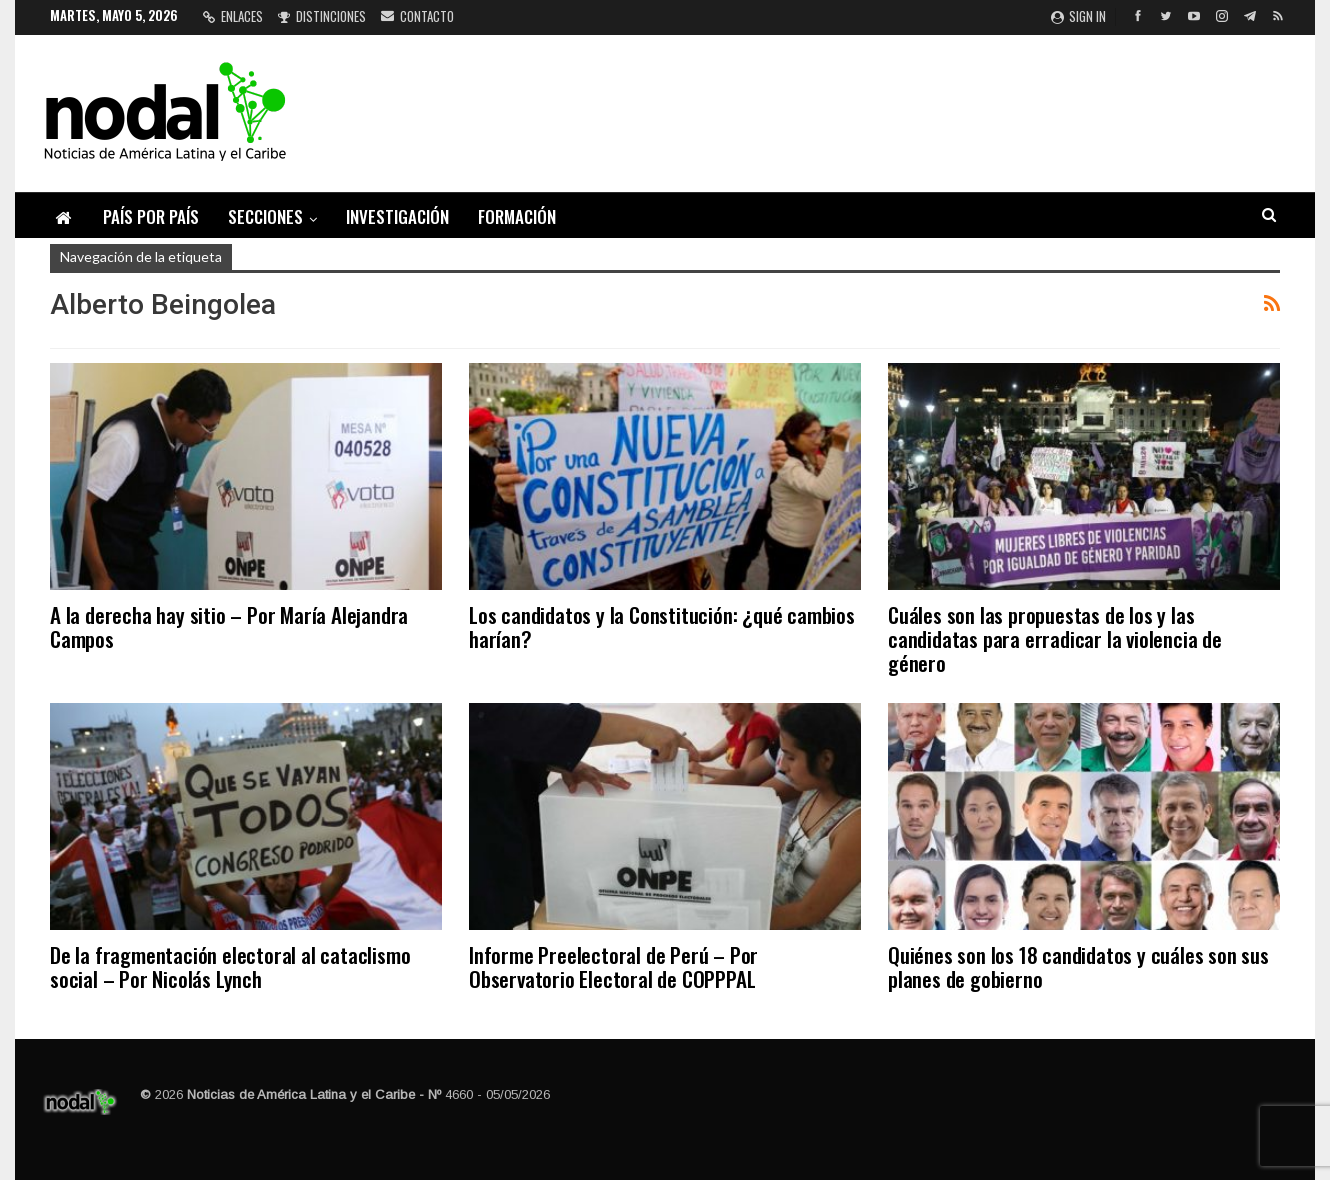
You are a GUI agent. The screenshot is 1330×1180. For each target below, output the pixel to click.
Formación (517, 216)
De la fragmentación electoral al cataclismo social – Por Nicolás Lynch (230, 966)
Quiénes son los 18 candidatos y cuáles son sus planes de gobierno (1078, 966)
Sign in (1078, 16)
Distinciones (322, 16)
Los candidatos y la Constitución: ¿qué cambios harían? (662, 626)
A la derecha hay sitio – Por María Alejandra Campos (229, 626)
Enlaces (233, 16)
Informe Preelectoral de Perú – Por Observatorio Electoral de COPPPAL (613, 966)
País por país (151, 216)
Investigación (397, 216)
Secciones (265, 216)
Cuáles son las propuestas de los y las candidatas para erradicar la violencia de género (1055, 638)
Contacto (417, 16)
